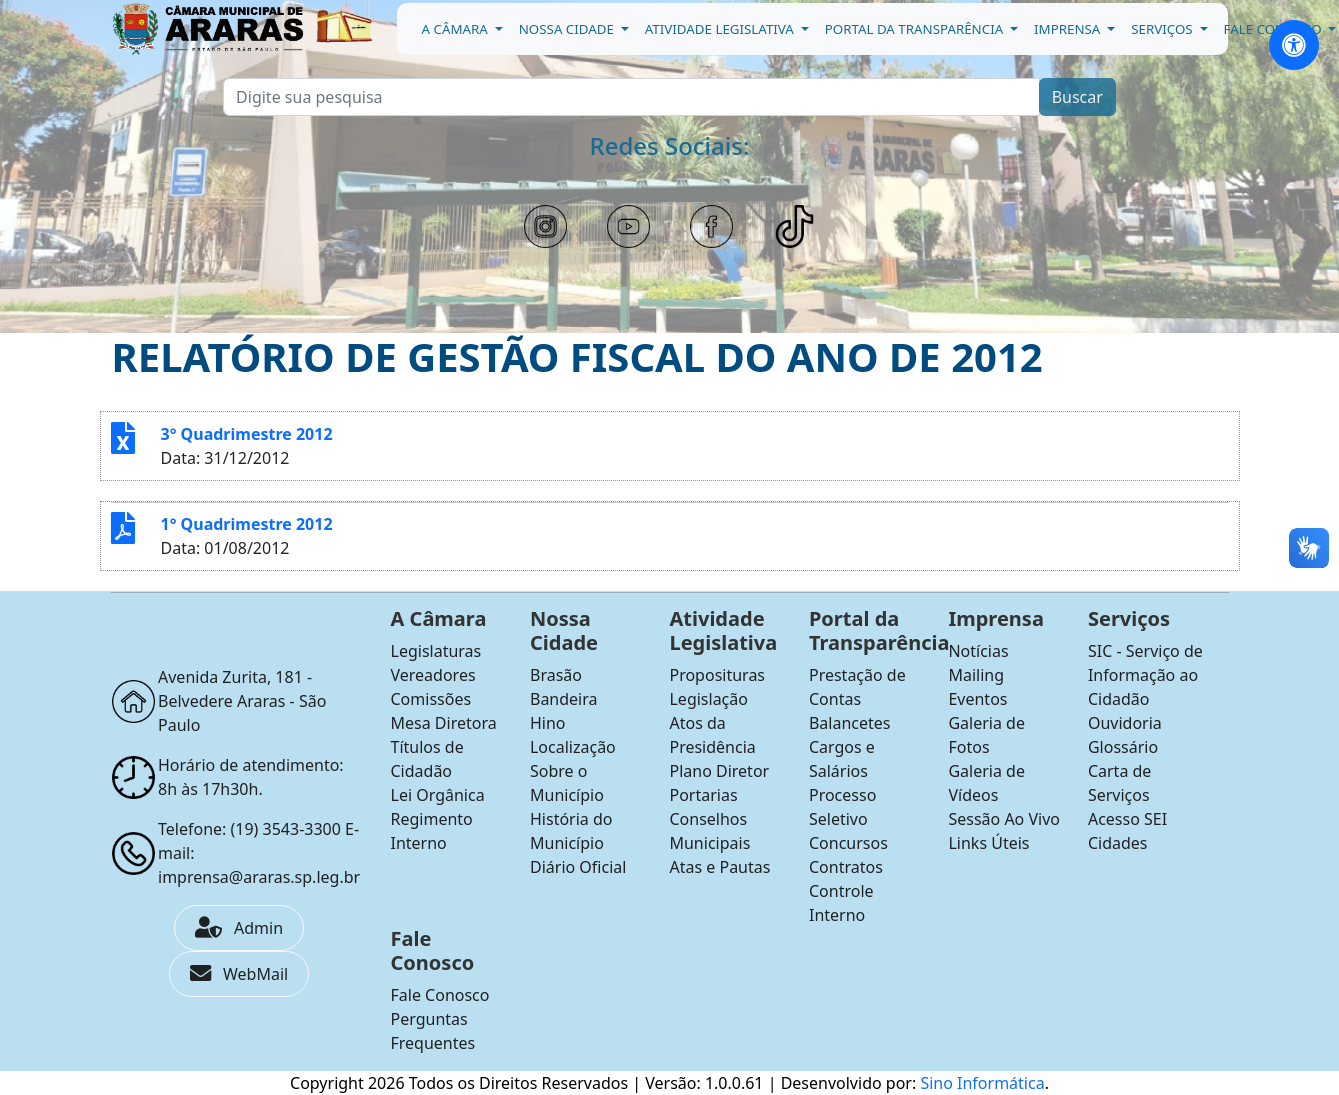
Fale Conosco (440, 995)
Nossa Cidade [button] (568, 29)
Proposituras (717, 675)
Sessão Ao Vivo (1004, 819)
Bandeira (564, 699)
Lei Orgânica (438, 795)
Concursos (848, 843)
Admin (239, 928)
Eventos (977, 699)
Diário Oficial (578, 867)
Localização (573, 747)
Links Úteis (988, 843)
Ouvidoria (1125, 723)
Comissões (431, 699)
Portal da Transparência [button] (916, 29)
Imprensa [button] (1069, 29)
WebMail (239, 974)
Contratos (846, 867)
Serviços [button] (1163, 29)
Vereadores (433, 675)
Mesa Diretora (444, 723)
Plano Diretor (719, 771)
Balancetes (850, 723)
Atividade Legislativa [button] (721, 29)
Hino (548, 723)
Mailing (976, 675)
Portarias (703, 795)
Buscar (1077, 97)
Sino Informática (982, 1083)
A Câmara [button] (457, 29)
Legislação (708, 699)
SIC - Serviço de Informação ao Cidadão (1145, 675)
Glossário (1123, 747)
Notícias (978, 651)
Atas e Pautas (719, 867)
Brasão (556, 675)
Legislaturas (436, 651)
